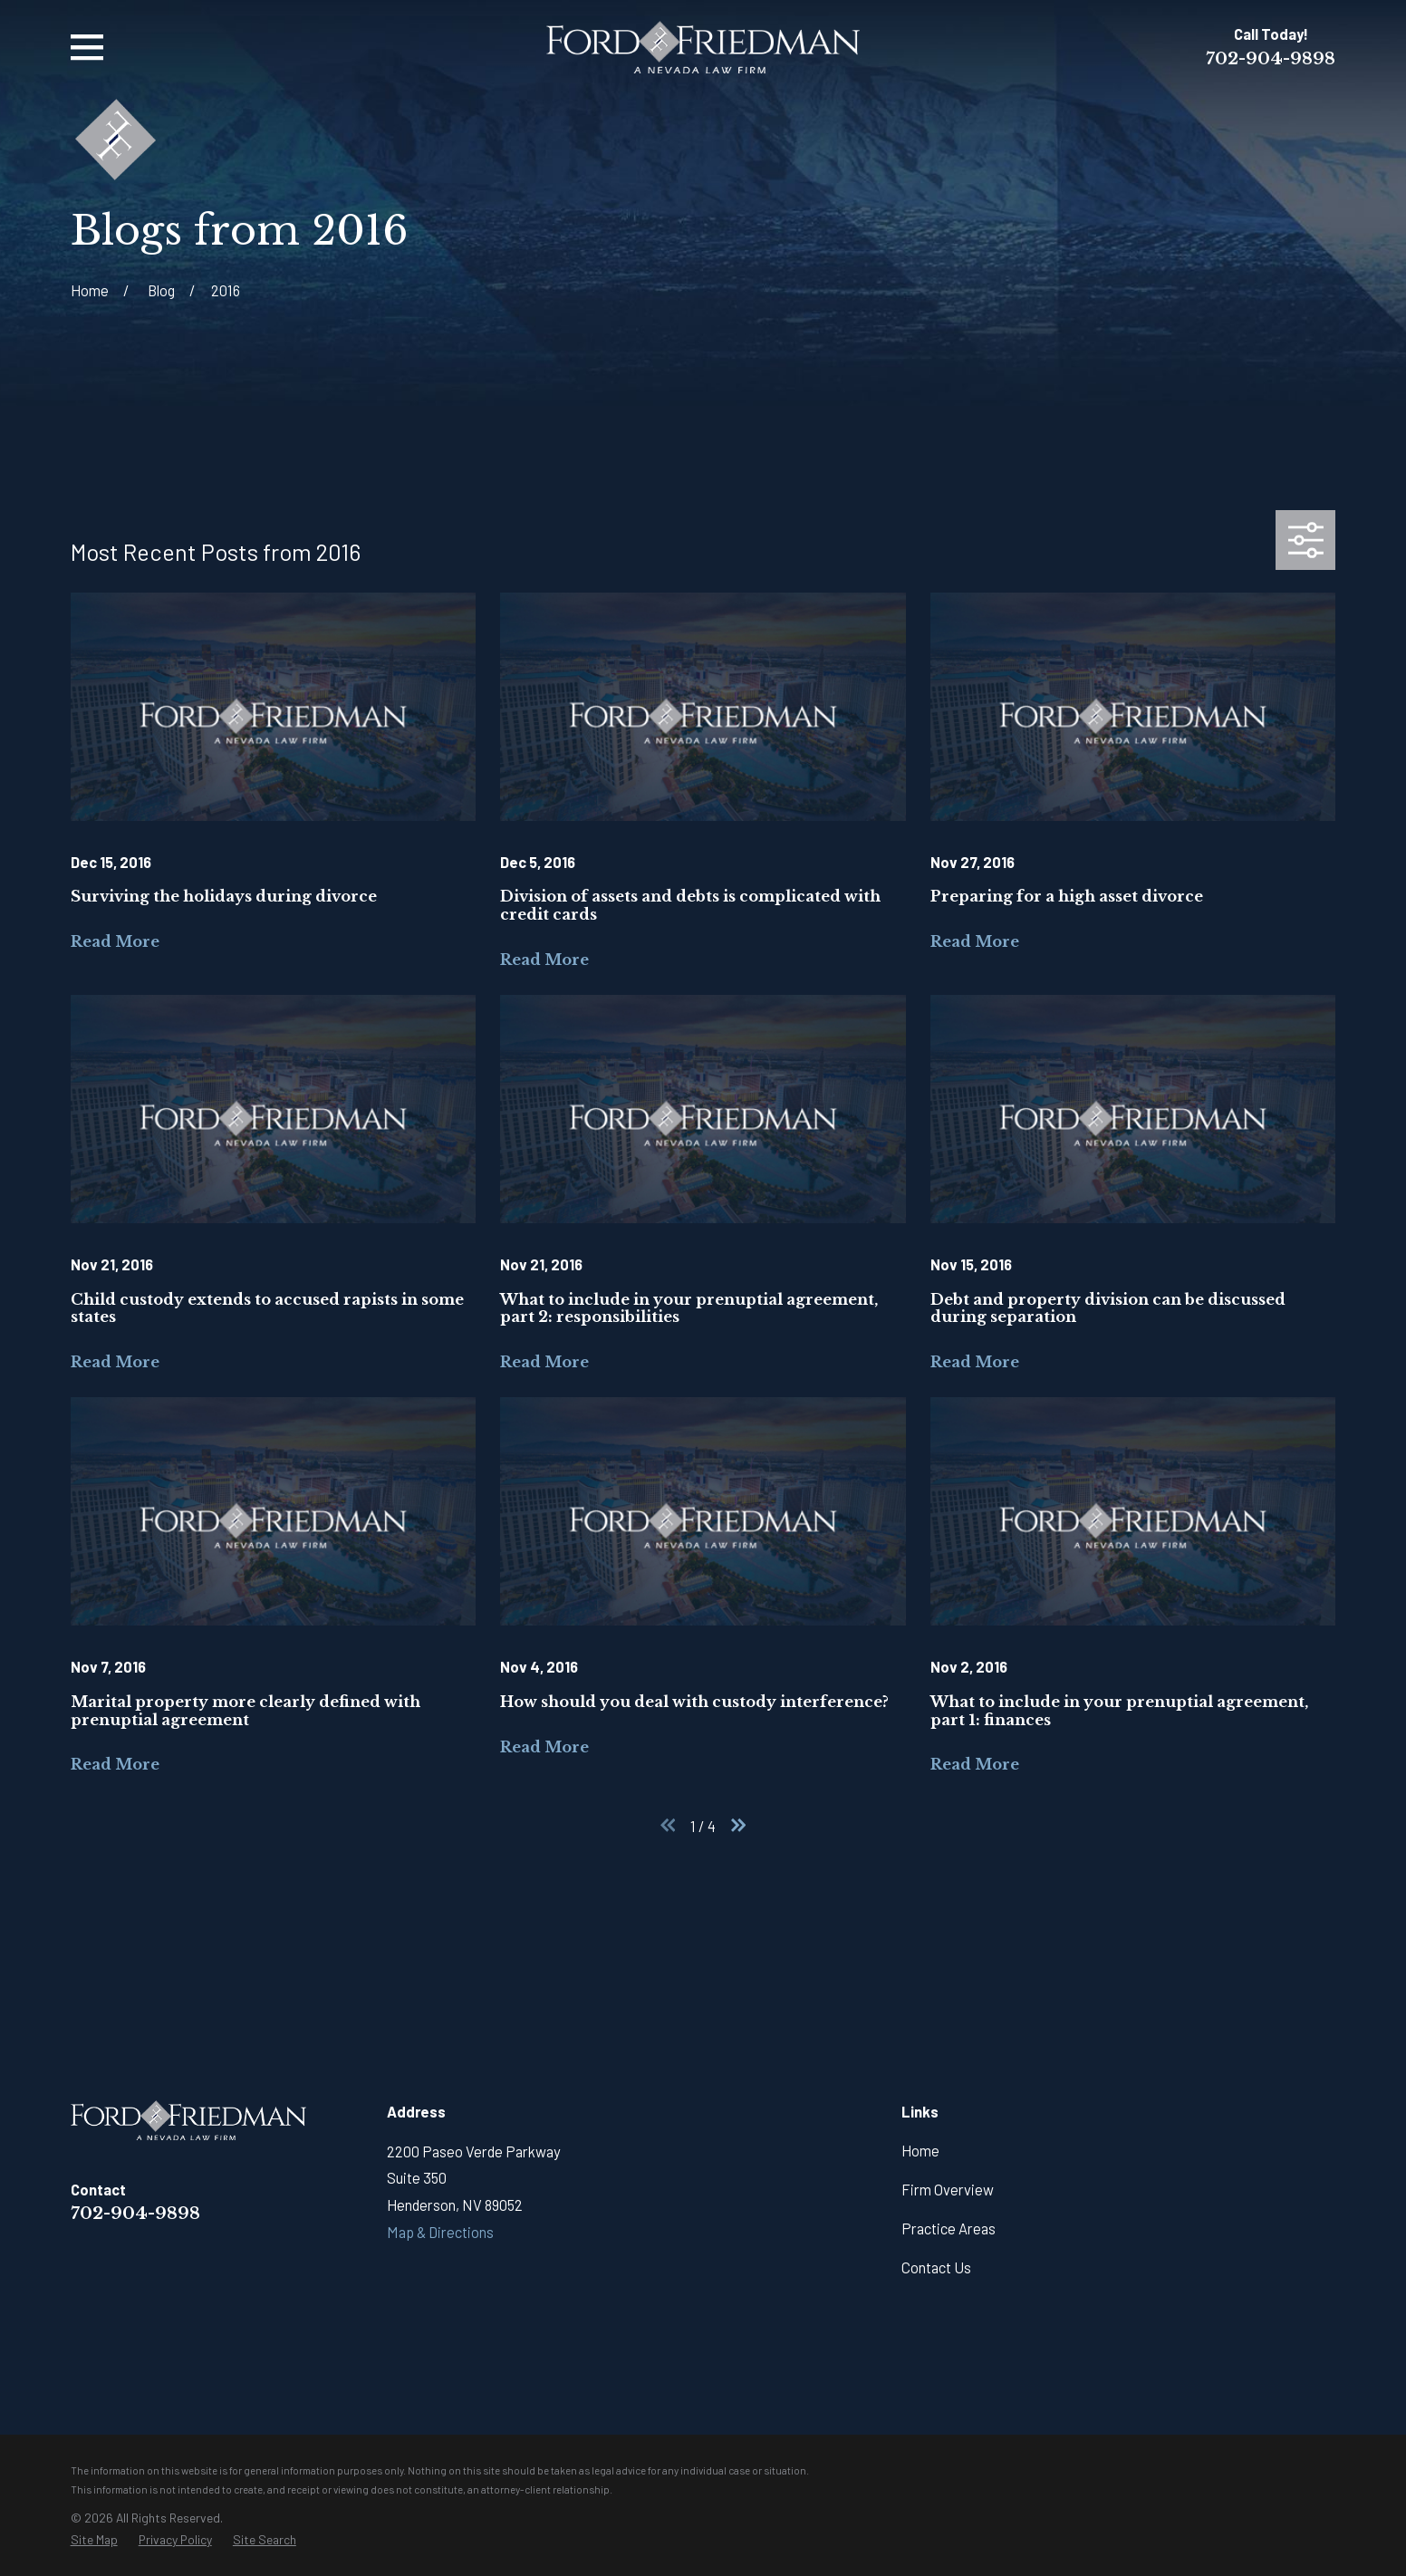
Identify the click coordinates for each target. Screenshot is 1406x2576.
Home (920, 2150)
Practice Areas (948, 2228)
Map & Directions (440, 2232)
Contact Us (936, 2267)
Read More (115, 941)
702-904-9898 (1270, 58)
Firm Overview (947, 2189)
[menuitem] (94, 2540)
